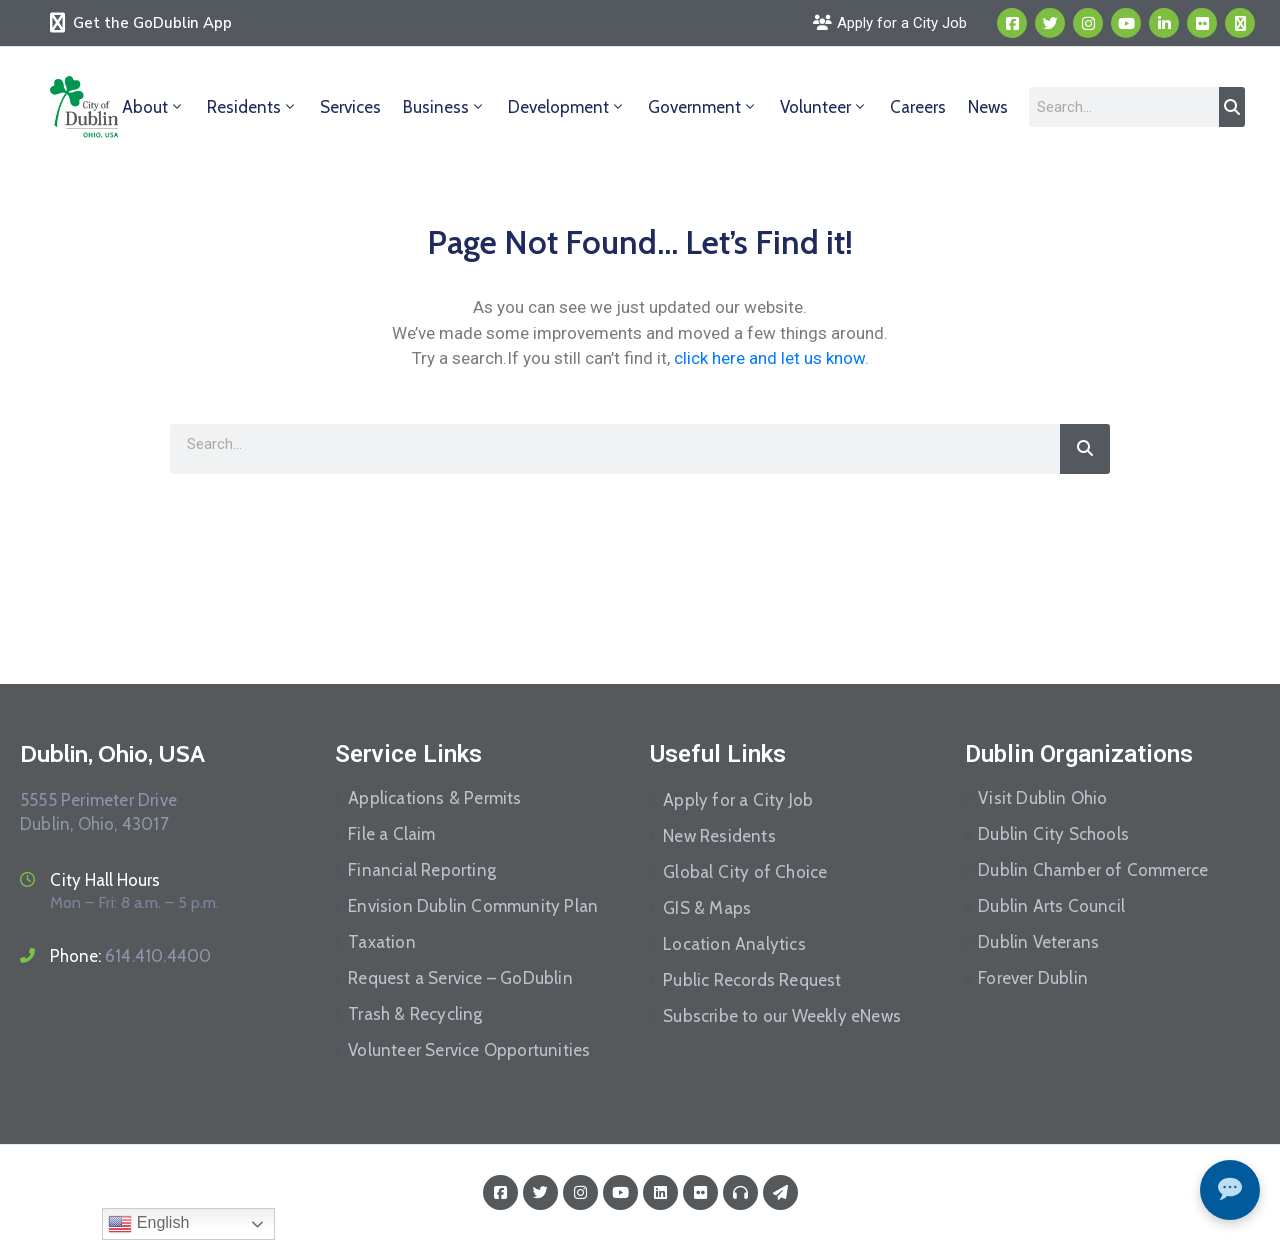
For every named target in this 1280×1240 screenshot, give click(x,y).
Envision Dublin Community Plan (473, 906)
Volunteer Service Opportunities (469, 1050)
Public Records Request (752, 980)
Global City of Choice (745, 872)
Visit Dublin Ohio (1042, 798)
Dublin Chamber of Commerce (1093, 870)
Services (350, 107)
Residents (252, 107)
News (988, 107)
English (148, 1224)
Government (703, 107)
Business (444, 107)
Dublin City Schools (1053, 834)
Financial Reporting (422, 870)
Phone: (130, 956)
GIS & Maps (707, 908)
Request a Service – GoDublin (460, 978)
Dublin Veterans (1038, 942)
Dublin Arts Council (1051, 906)
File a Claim (391, 834)
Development (567, 107)
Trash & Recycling (415, 1014)
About (153, 107)
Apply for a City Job (738, 800)
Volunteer (824, 107)
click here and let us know (769, 358)
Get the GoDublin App (152, 23)
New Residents (719, 836)
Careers (918, 107)
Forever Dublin (1033, 978)
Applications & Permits (434, 798)
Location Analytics (734, 944)
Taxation (382, 942)
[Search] (1232, 107)
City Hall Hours (105, 880)
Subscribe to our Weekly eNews (782, 1016)
